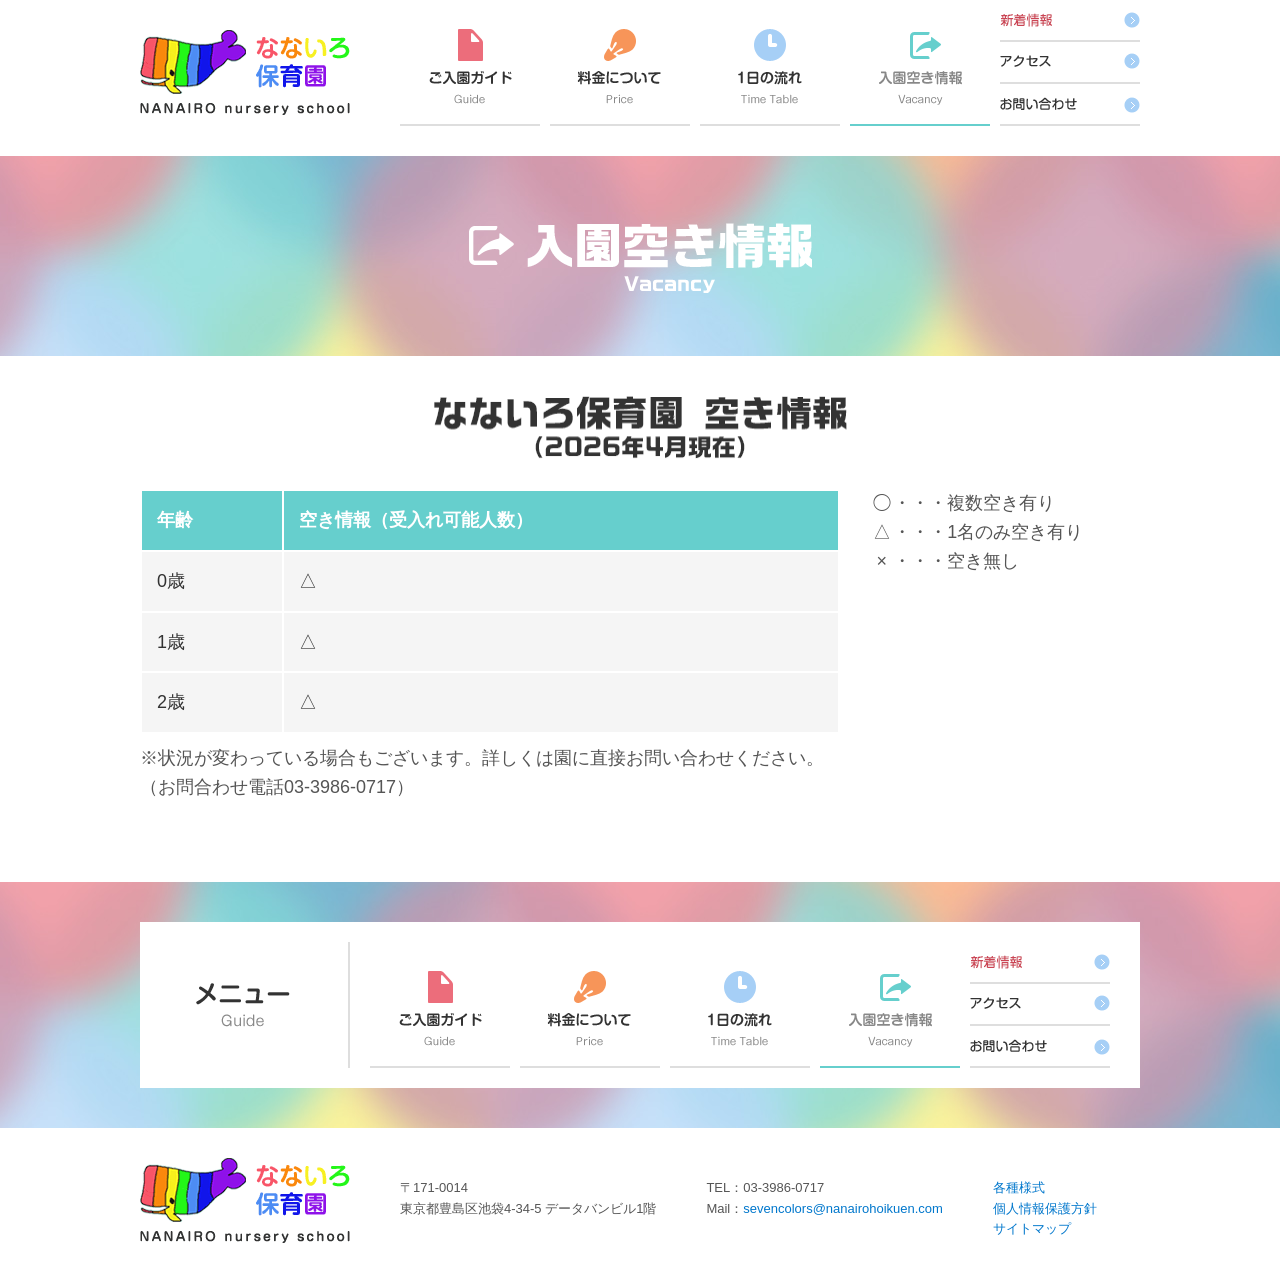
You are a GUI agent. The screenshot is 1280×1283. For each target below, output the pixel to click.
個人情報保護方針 (1045, 1208)
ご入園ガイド (470, 77)
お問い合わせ (1070, 105)
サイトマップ (1032, 1228)
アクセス (1070, 63)
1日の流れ (770, 77)
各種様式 (1019, 1187)
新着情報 (1070, 21)
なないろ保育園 (245, 72)
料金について (620, 77)
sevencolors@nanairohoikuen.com (843, 1208)
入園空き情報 (920, 77)
